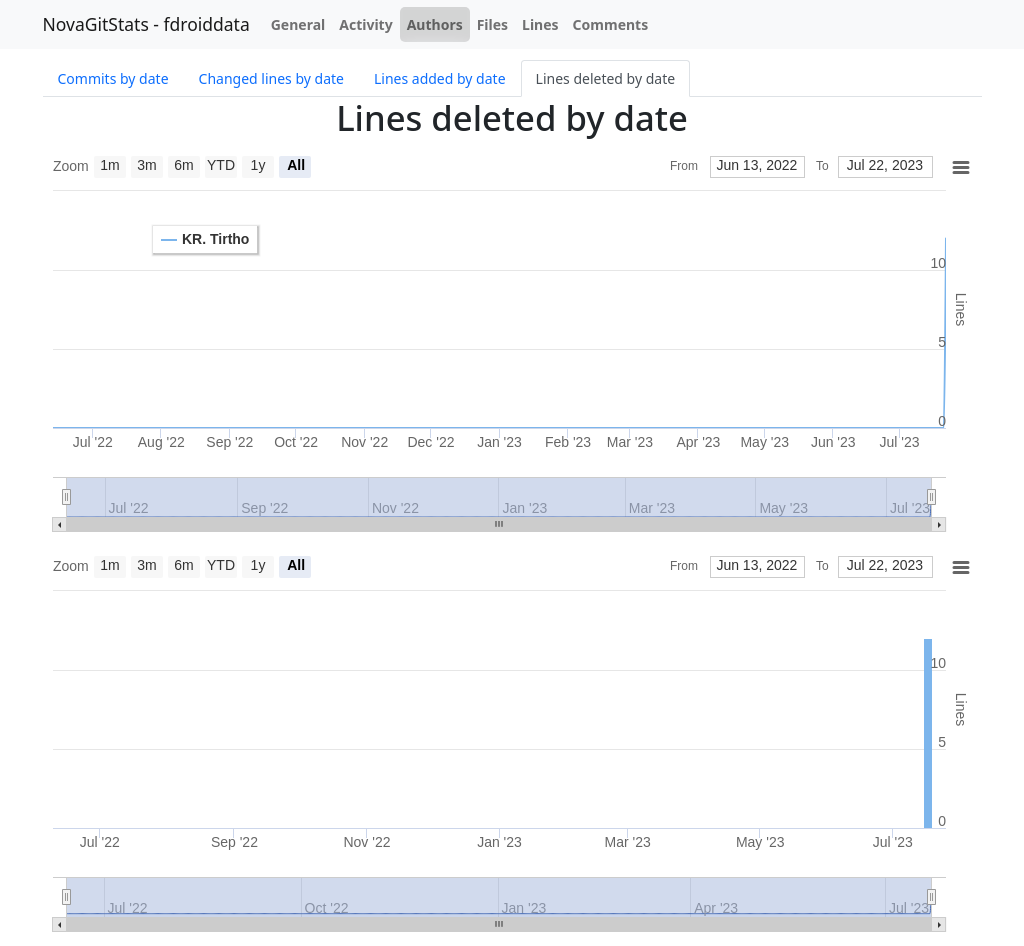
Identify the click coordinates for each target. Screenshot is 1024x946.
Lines (540, 24)
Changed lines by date (271, 78)
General (298, 24)
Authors (435, 24)
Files (492, 24)
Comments (611, 24)
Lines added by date (440, 78)
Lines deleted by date (606, 78)
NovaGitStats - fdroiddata (146, 24)
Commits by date (113, 78)
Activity (365, 24)
